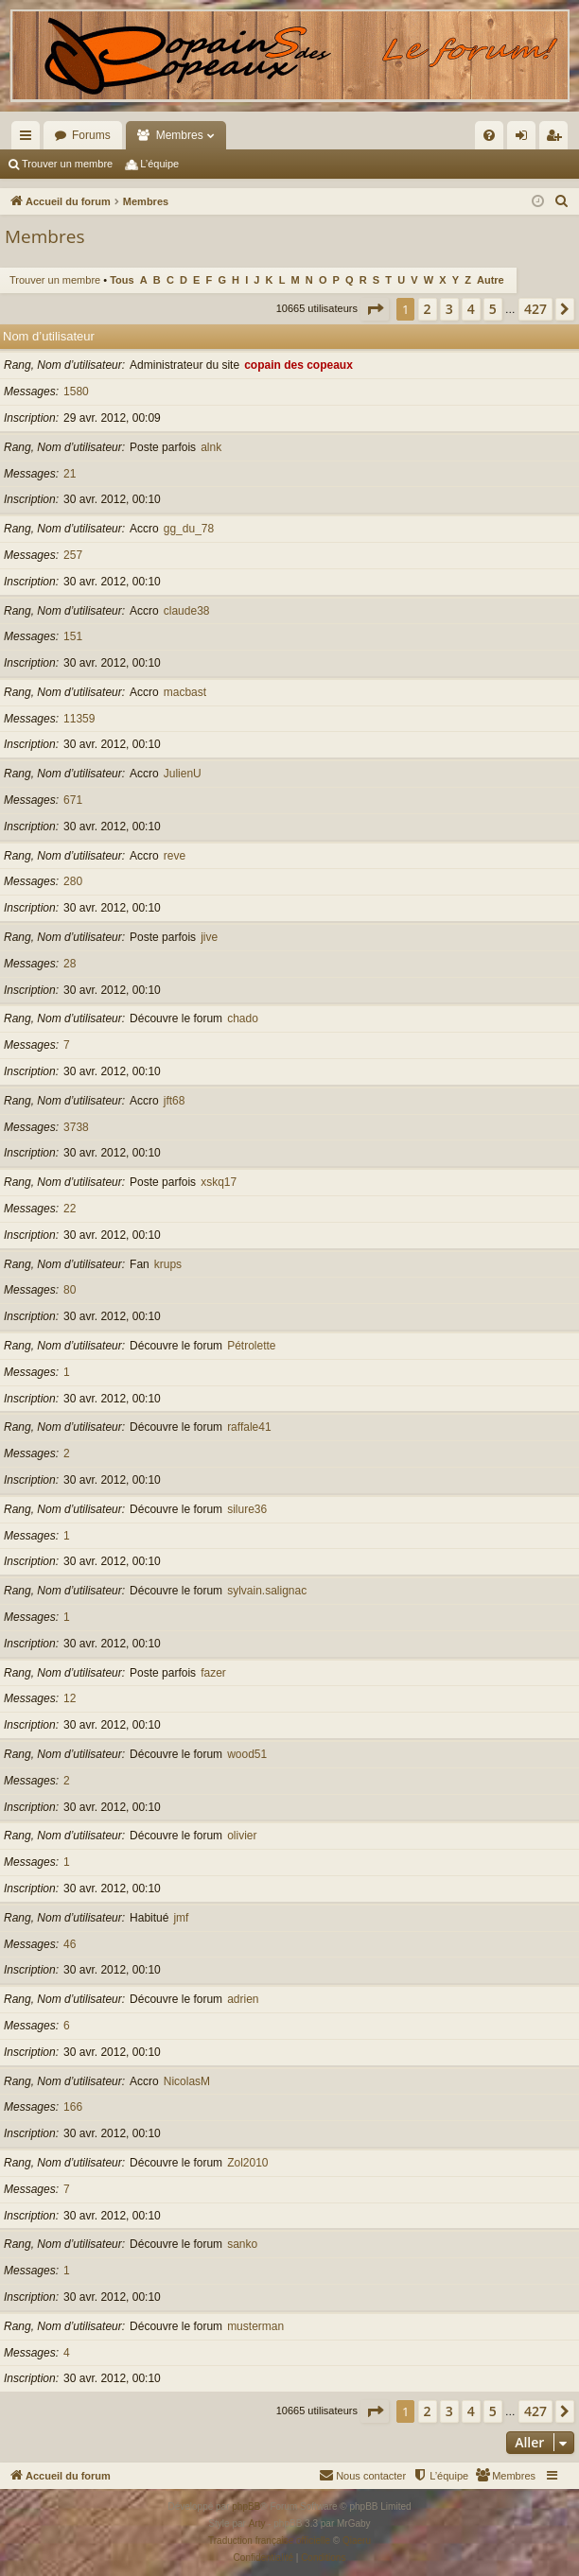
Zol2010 (247, 2162)
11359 (79, 718)
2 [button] (427, 309)
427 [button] (535, 309)
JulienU (183, 773)
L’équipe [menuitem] (159, 163)
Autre (490, 280)
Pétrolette (251, 1345)
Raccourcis (29, 139)
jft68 (174, 1100)
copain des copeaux (298, 365)
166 (72, 2107)
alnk (211, 447)
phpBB (246, 2506)
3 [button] (449, 309)
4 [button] (471, 309)
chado (242, 1018)
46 (69, 1944)
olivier (241, 1835)
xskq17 (219, 1182)
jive (209, 937)
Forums (91, 135)
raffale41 (249, 1427)
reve (174, 855)
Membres (179, 135)
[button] (374, 309)
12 (69, 1698)
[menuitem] (405, 135)
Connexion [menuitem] (525, 139)
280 (72, 881)
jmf (180, 1917)
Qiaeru (356, 2540)
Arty (257, 2523)
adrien (242, 1999)
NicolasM (187, 2081)
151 (72, 636)
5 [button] (493, 309)
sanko (242, 2244)
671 (72, 800)
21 (69, 473)
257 (72, 555)
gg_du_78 (189, 528)
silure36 (247, 1509)
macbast (185, 692)
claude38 (187, 611)
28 (69, 963)
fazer (213, 1673)
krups (168, 1264)
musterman (255, 2326)
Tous (121, 280)
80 (69, 1290)
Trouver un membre (67, 163)
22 (69, 1208)
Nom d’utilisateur (49, 336)
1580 (76, 391)
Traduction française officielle (269, 2540)
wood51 (247, 1754)
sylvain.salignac (267, 1590)
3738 (76, 1127)
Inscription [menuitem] (558, 139)
